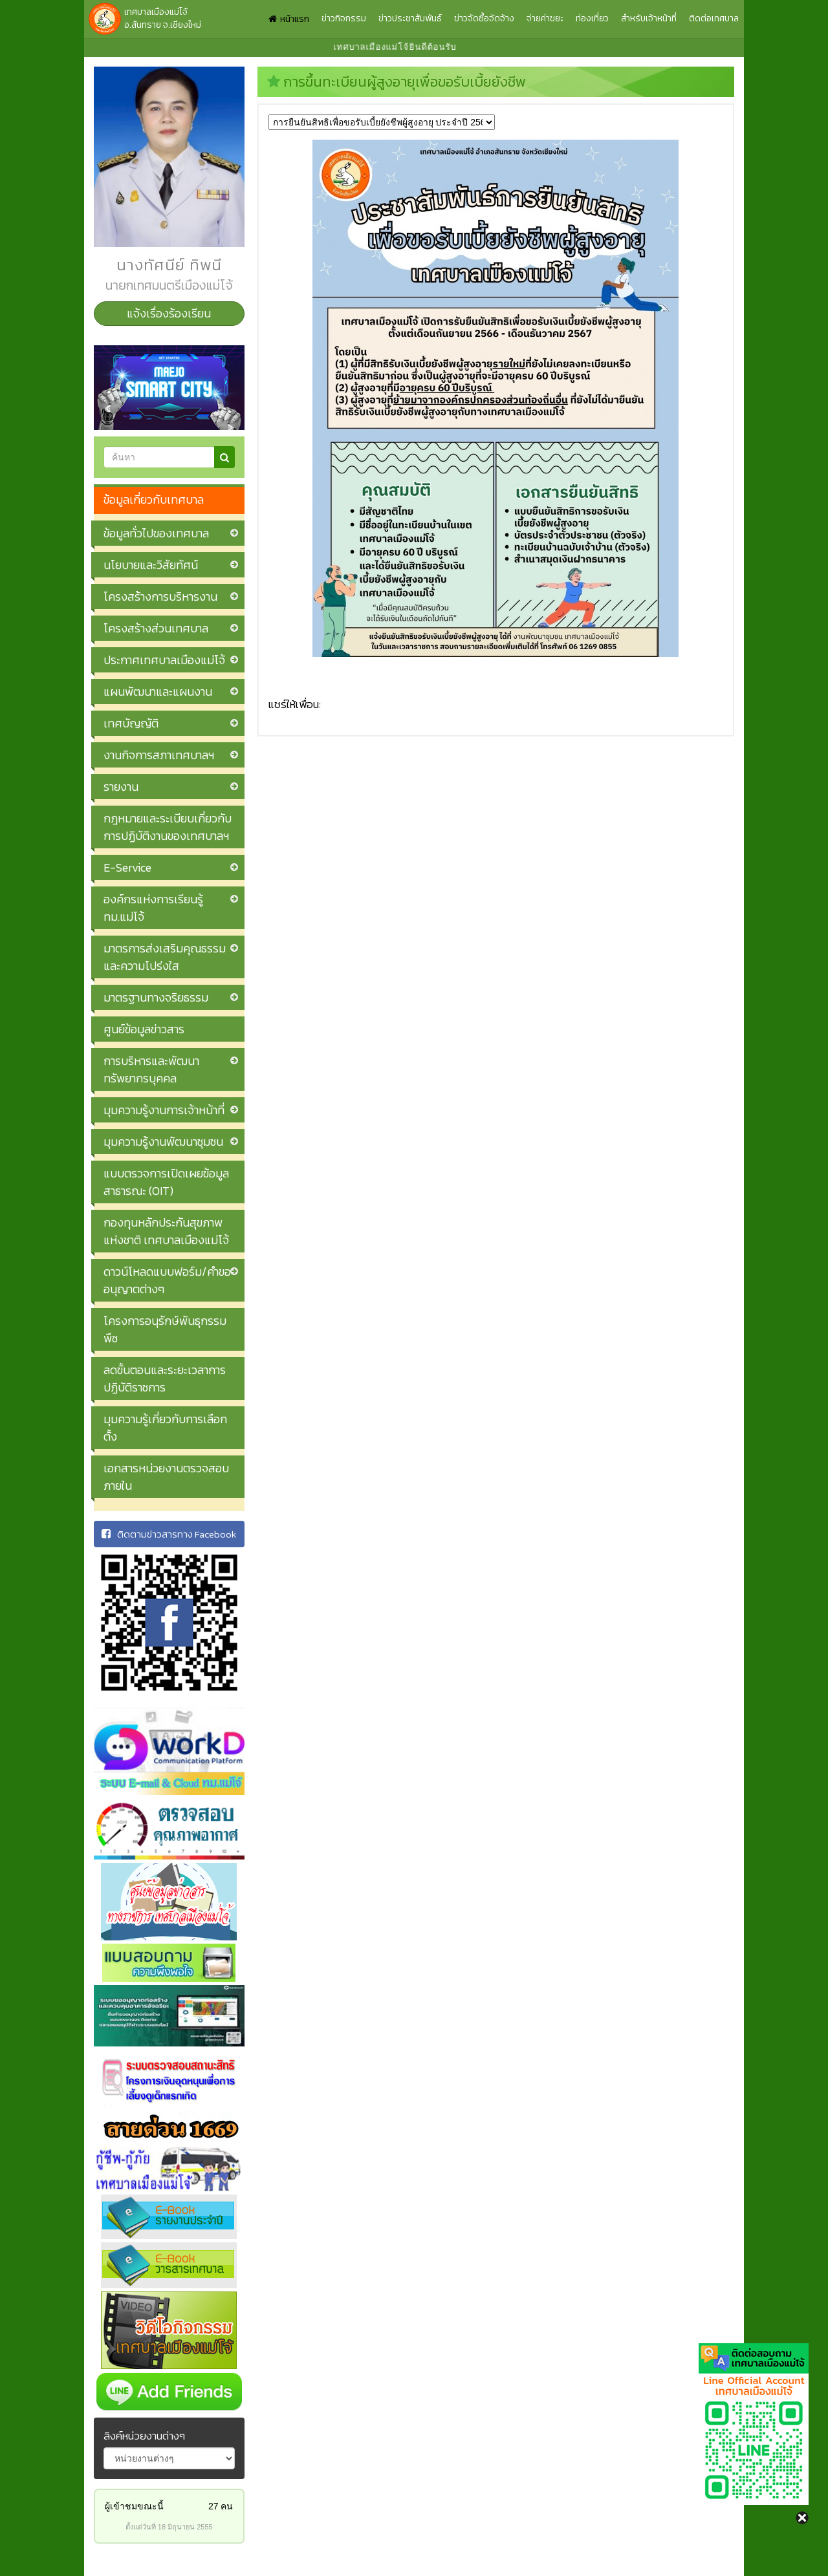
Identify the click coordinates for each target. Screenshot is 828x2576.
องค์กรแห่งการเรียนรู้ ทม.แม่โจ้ (153, 907)
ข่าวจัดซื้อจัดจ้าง (484, 18)
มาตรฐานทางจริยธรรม (156, 997)
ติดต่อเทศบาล (714, 18)
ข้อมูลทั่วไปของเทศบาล (156, 533)
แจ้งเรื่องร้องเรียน (169, 313)
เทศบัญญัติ (131, 723)
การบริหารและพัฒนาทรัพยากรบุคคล (151, 1069)
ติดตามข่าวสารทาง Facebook (169, 1534)
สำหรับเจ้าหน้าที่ (649, 18)
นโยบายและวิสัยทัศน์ (151, 565)
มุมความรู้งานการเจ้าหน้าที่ (164, 1110)
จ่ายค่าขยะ (545, 18)
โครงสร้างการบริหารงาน (160, 596)
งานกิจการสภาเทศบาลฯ (159, 755)
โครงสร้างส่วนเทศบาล (156, 628)
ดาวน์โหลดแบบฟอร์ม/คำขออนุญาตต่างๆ (167, 1280)
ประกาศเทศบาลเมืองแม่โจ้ (164, 660)
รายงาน (121, 786)
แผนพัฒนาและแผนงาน (158, 691)
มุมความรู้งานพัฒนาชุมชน (163, 1141)
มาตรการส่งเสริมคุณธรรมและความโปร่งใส (165, 956)
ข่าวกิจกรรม (343, 18)
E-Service (127, 867)
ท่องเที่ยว (592, 18)
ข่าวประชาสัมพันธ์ (410, 18)
